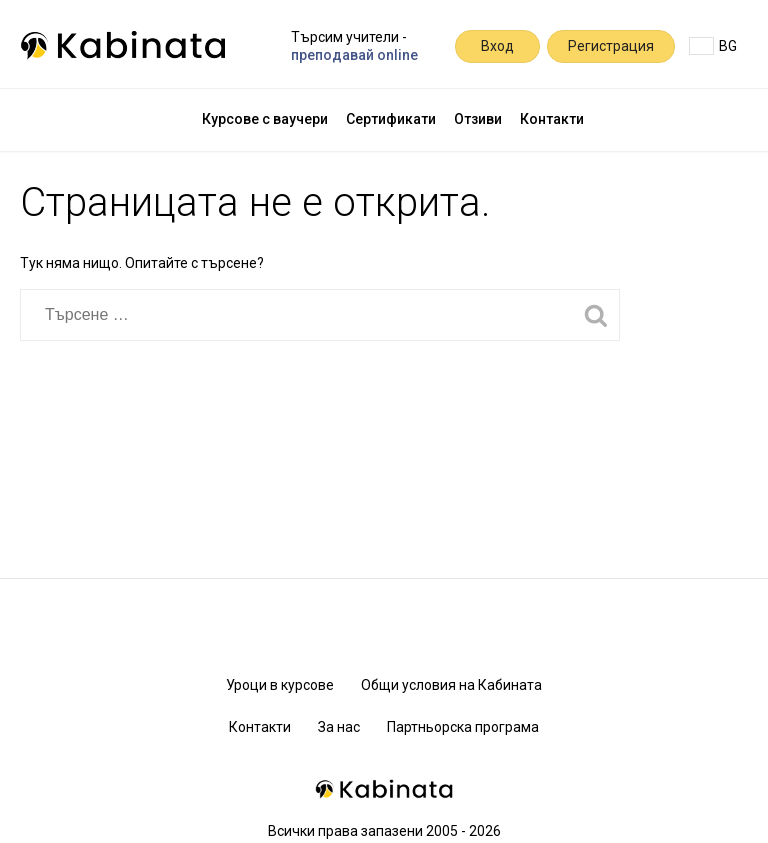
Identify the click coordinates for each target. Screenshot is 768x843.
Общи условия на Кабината (451, 685)
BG (713, 46)
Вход (497, 46)
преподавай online (354, 55)
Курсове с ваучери (265, 119)
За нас (339, 727)
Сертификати (391, 119)
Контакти (552, 119)
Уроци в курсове (280, 685)
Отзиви (478, 119)
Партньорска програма (463, 727)
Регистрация (611, 46)
